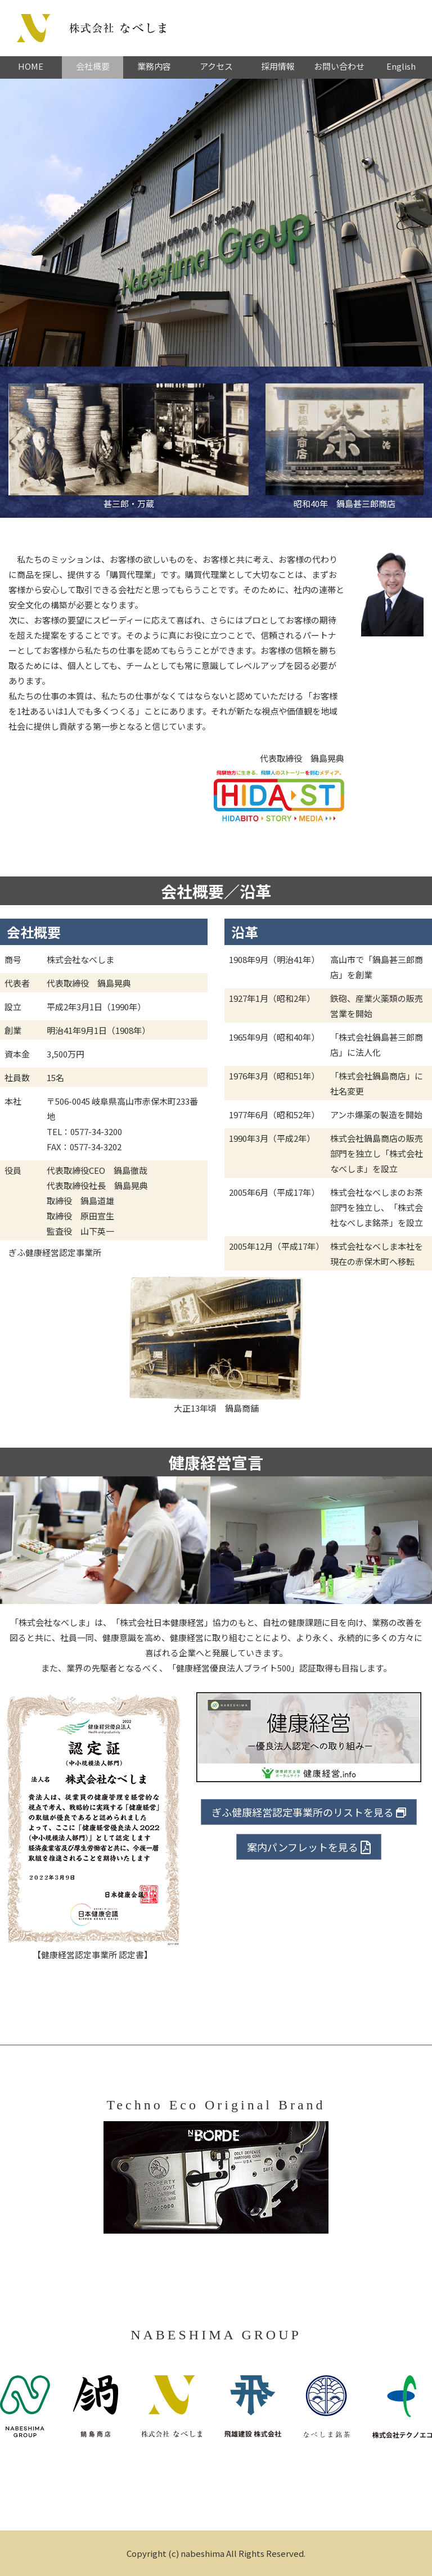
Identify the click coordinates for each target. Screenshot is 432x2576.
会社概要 (93, 66)
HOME (30, 66)
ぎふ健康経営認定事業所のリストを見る (309, 1812)
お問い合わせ (339, 66)
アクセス (216, 66)
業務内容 (154, 66)
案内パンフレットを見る (309, 1847)
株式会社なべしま (91, 28)
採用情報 (278, 66)
